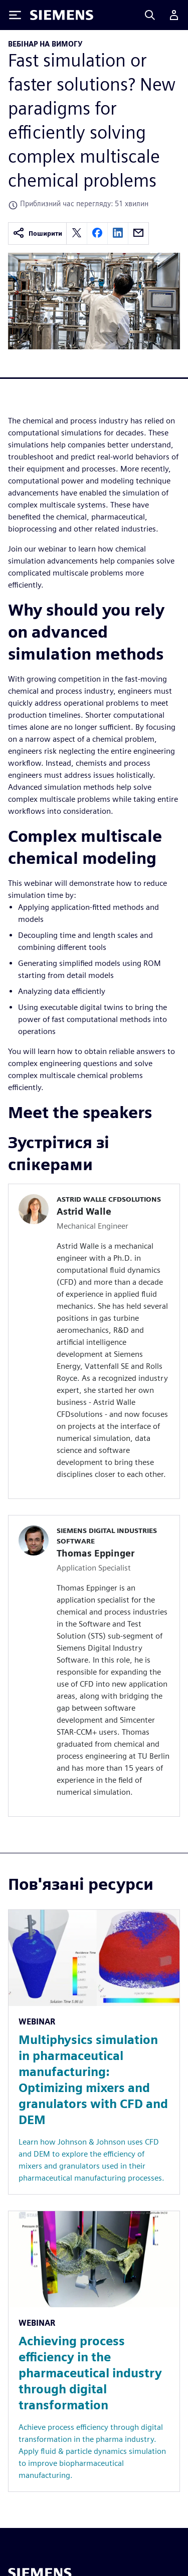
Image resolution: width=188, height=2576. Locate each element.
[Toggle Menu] (15, 15)
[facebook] (97, 233)
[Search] (150, 15)
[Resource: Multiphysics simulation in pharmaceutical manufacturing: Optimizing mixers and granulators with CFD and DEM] (94, 2052)
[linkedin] (118, 233)
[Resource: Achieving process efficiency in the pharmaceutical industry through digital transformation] (94, 2351)
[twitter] (77, 233)
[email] (138, 233)
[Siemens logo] (61, 15)
